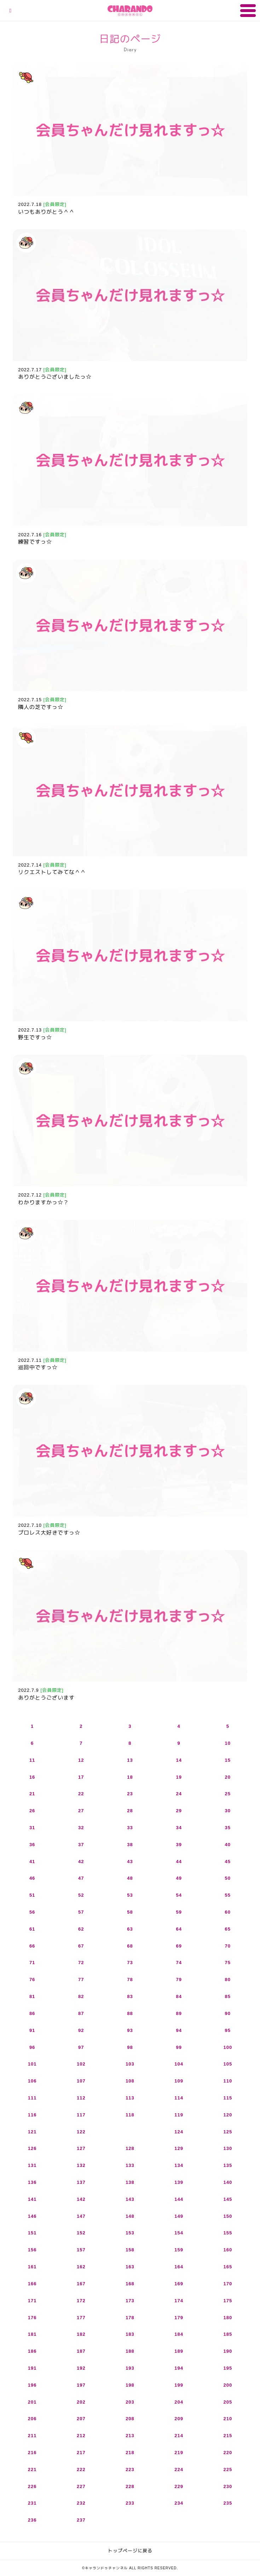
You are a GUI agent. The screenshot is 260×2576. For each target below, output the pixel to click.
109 (178, 2081)
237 (81, 2520)
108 (130, 2081)
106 (32, 2081)
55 (228, 1895)
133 (130, 2165)
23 (130, 1793)
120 (227, 2114)
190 (227, 2351)
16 (32, 1777)
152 (81, 2232)
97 (81, 2047)
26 (32, 1810)
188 (130, 2351)
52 (81, 1895)
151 (32, 2232)
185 (227, 2334)
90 (228, 2013)
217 (81, 2452)
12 (81, 1760)
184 (178, 2334)
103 (130, 2064)
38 (130, 1844)
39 (178, 1844)
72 (81, 1962)
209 (178, 2418)
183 (130, 2334)
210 (227, 2418)
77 (81, 1979)
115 (227, 2098)
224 (178, 2469)
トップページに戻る (130, 2550)
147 (81, 2216)
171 (32, 2300)
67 (81, 1946)
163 (130, 2266)
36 (32, 1844)
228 (130, 2486)
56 (32, 1912)
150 (227, 2216)
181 (32, 2334)
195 (227, 2368)
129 (178, 2148)
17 (81, 1777)
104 (178, 2064)
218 (130, 2452)
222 (81, 2469)
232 (81, 2503)
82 (81, 1996)
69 (178, 1946)
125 (227, 2131)
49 (178, 1878)
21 (32, 1793)
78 (130, 1979)
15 (228, 1760)
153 (130, 2232)
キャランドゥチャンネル (130, 10)
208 (130, 2418)
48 (130, 1878)
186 (32, 2351)
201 (32, 2402)
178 (130, 2317)
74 (178, 1962)
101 (32, 2064)
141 (32, 2199)
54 (178, 1895)
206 (32, 2418)
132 (81, 2165)
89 (178, 2013)
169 (178, 2283)
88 (130, 2013)
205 (227, 2402)
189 (178, 2351)
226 (32, 2486)
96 (32, 2047)
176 (32, 2317)
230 (227, 2486)
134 (178, 2165)
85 (228, 1996)
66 (32, 1946)
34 (178, 1827)
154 (178, 2232)
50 (228, 1878)
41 (32, 1861)
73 (130, 1962)
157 (81, 2249)
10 (228, 1743)
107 (81, 2081)
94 (178, 2030)
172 (81, 2300)
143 (130, 2199)
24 (178, 1793)
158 (130, 2249)
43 (130, 1861)
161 (32, 2266)
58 (130, 1912)
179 (178, 2317)
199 (178, 2385)
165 (227, 2266)
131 (32, 2165)
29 (178, 1810)
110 (227, 2081)
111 (32, 2098)
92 (81, 2030)
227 (81, 2486)
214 (178, 2435)
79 (178, 1979)
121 (32, 2131)
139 (178, 2182)
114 (178, 2098)
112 (81, 2098)
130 (227, 2148)
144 (178, 2199)
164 (178, 2266)
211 (32, 2435)
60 (228, 1912)
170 (227, 2283)
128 (130, 2148)
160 (227, 2249)
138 (130, 2182)
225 (227, 2469)
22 (81, 1793)
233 (130, 2503)
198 (130, 2385)
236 (32, 2520)
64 (178, 1929)
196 (32, 2385)
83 (130, 1996)
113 (130, 2098)
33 (130, 1827)
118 (130, 2114)
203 (130, 2402)
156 (32, 2249)
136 (32, 2182)
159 (178, 2249)
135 (227, 2165)
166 (32, 2283)
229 (178, 2486)
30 (228, 1810)
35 (228, 1827)
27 (81, 1810)
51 (32, 1895)
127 (81, 2148)
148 (130, 2216)
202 (81, 2402)
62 (81, 1929)
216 (32, 2452)
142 (81, 2199)
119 (178, 2114)
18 (130, 1777)
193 (130, 2368)
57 (81, 1912)
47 (81, 1878)
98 (130, 2047)
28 (130, 1810)
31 (32, 1827)
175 (227, 2300)
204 (178, 2402)
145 (227, 2199)
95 (228, 2030)
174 (178, 2300)
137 (81, 2182)
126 (32, 2148)
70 (228, 1946)
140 (227, 2182)
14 (178, 1760)
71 (32, 1962)
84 (178, 1996)
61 (32, 1929)
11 (32, 1760)
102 (81, 2064)
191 (32, 2368)
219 (178, 2452)
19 (178, 1777)
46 (32, 1878)
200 (227, 2385)
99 (178, 2047)
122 (81, 2131)
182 (81, 2334)
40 (228, 1844)
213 (130, 2435)
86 (32, 2013)
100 (227, 2047)
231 (32, 2503)
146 (32, 2216)
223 (130, 2469)
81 (32, 1996)
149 (178, 2216)
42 (81, 1861)
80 (228, 1979)
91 (32, 2030)
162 (81, 2266)
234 (178, 2503)
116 (32, 2114)
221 (32, 2469)
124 (178, 2131)
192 (81, 2368)
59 (178, 1912)
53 (130, 1895)
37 (81, 1844)
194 (178, 2368)
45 (228, 1861)
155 (227, 2232)
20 (228, 1777)
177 (81, 2317)
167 (81, 2283)
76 (32, 1979)
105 (227, 2064)
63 (130, 1929)
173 (130, 2300)
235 (227, 2503)
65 (228, 1929)
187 (81, 2351)
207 (81, 2418)
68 (130, 1946)
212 (81, 2435)
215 (227, 2435)
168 (130, 2283)
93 (130, 2030)
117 (81, 2114)
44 (178, 1861)
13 (130, 1760)
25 (228, 1793)
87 (81, 2013)
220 (227, 2452)
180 (227, 2317)
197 (81, 2385)
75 (228, 1962)
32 (81, 1827)
